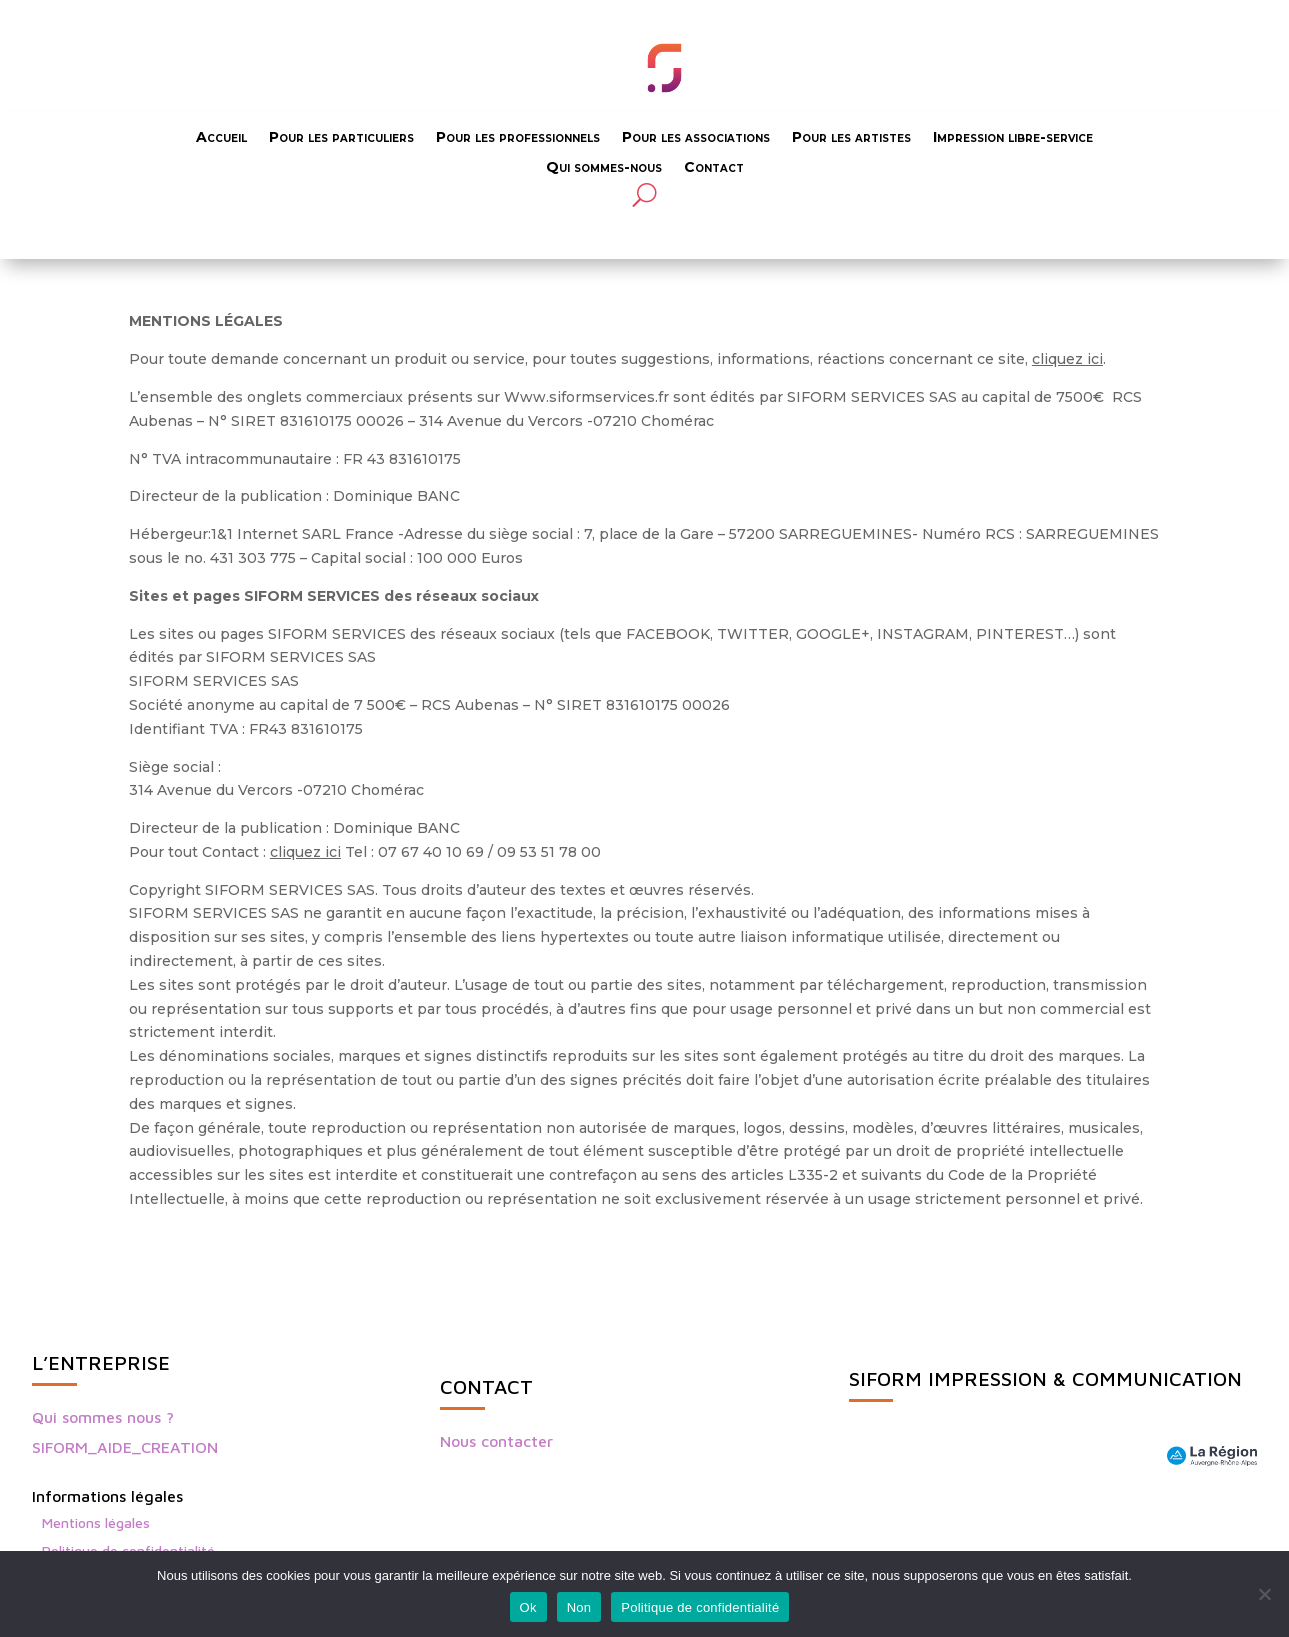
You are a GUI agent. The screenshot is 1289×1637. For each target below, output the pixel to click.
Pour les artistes (851, 138)
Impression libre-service (1013, 138)
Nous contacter (496, 1441)
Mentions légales (96, 1522)
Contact (714, 168)
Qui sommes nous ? (103, 1417)
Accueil (221, 138)
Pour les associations (696, 138)
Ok (528, 1607)
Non (579, 1607)
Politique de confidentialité (700, 1607)
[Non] (1264, 1594)
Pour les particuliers (341, 138)
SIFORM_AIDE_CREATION (125, 1447)
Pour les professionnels (518, 138)
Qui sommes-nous (604, 168)
